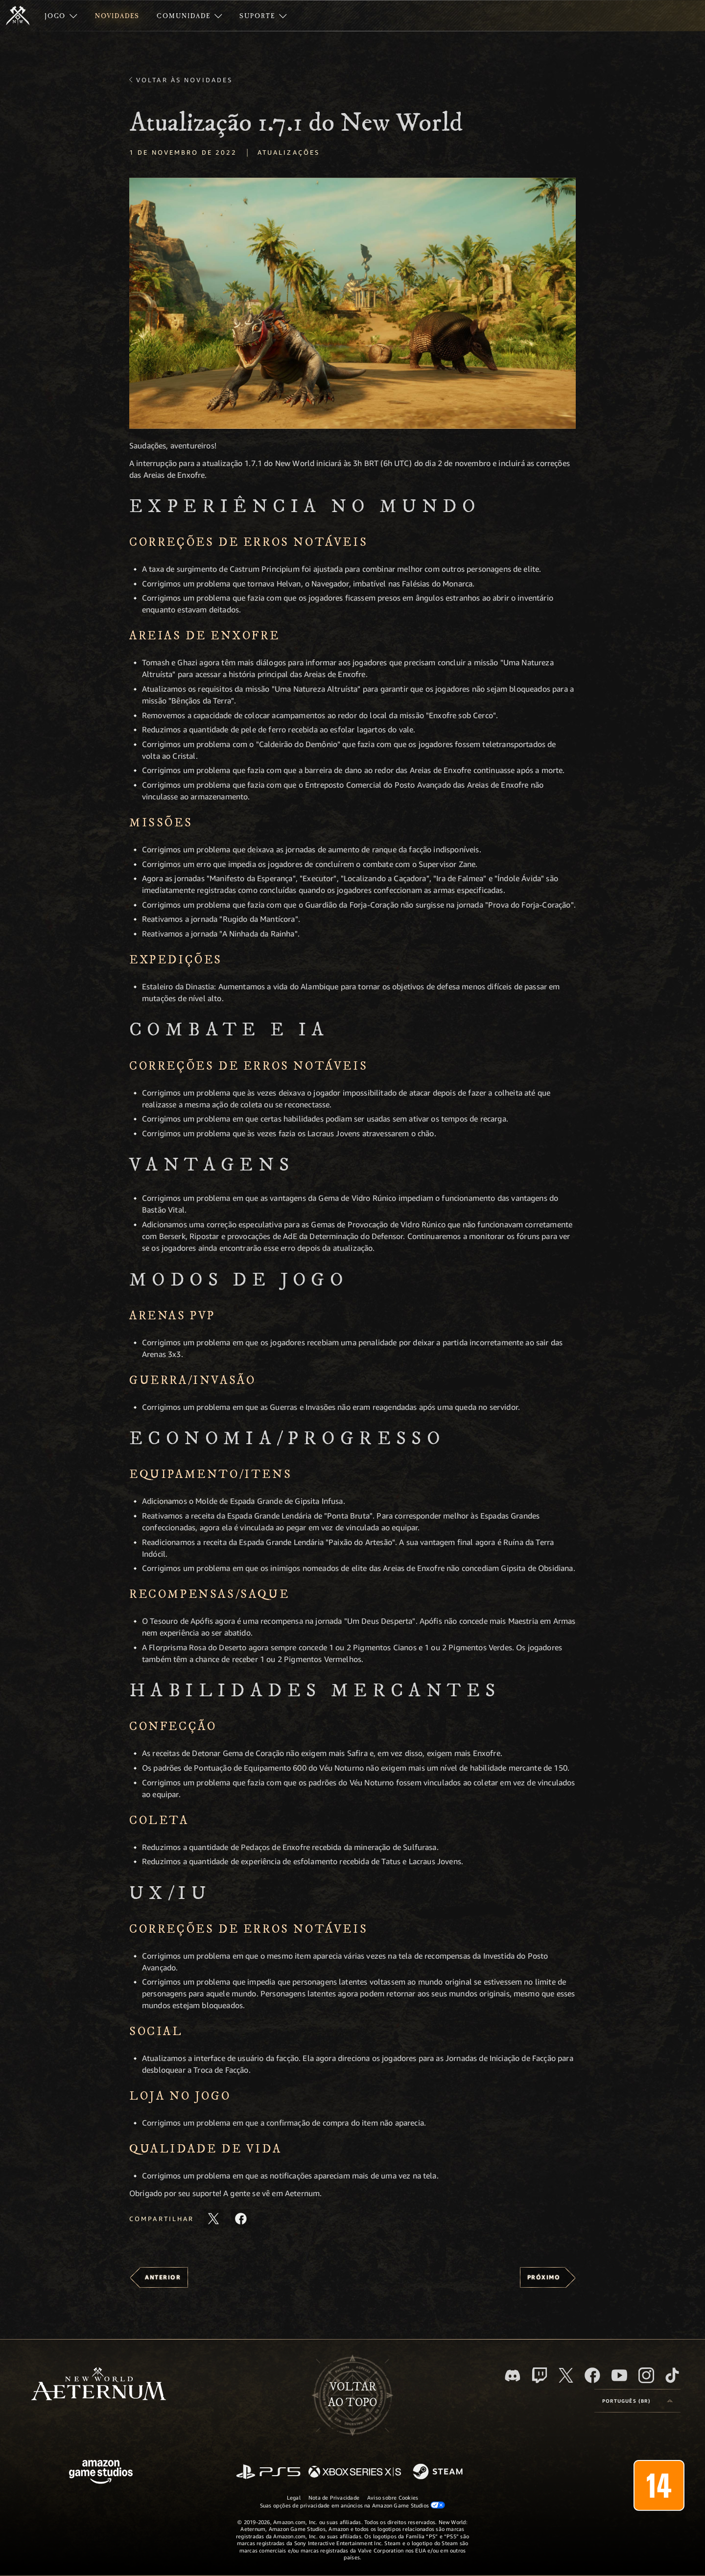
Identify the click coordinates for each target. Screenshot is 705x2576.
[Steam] (439, 2472)
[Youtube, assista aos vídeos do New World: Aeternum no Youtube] (619, 2375)
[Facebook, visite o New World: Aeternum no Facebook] (592, 2375)
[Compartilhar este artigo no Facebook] (241, 2218)
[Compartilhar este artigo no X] (213, 2218)
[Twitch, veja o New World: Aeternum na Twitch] (539, 2375)
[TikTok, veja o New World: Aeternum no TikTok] (672, 2375)
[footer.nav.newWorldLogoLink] (98, 2384)
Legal (294, 2497)
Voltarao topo (352, 2395)
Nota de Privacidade (333, 2497)
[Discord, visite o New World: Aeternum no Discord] (512, 2375)
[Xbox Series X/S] (355, 2472)
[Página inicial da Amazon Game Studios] (101, 2473)
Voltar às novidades (184, 80)
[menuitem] (61, 15)
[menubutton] (637, 2401)
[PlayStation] (268, 2472)
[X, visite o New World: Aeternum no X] (566, 2375)
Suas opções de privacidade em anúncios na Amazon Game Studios (353, 2505)
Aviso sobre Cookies (392, 2497)
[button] (352, 303)
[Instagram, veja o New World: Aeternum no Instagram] (646, 2375)
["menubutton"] (61, 15)
